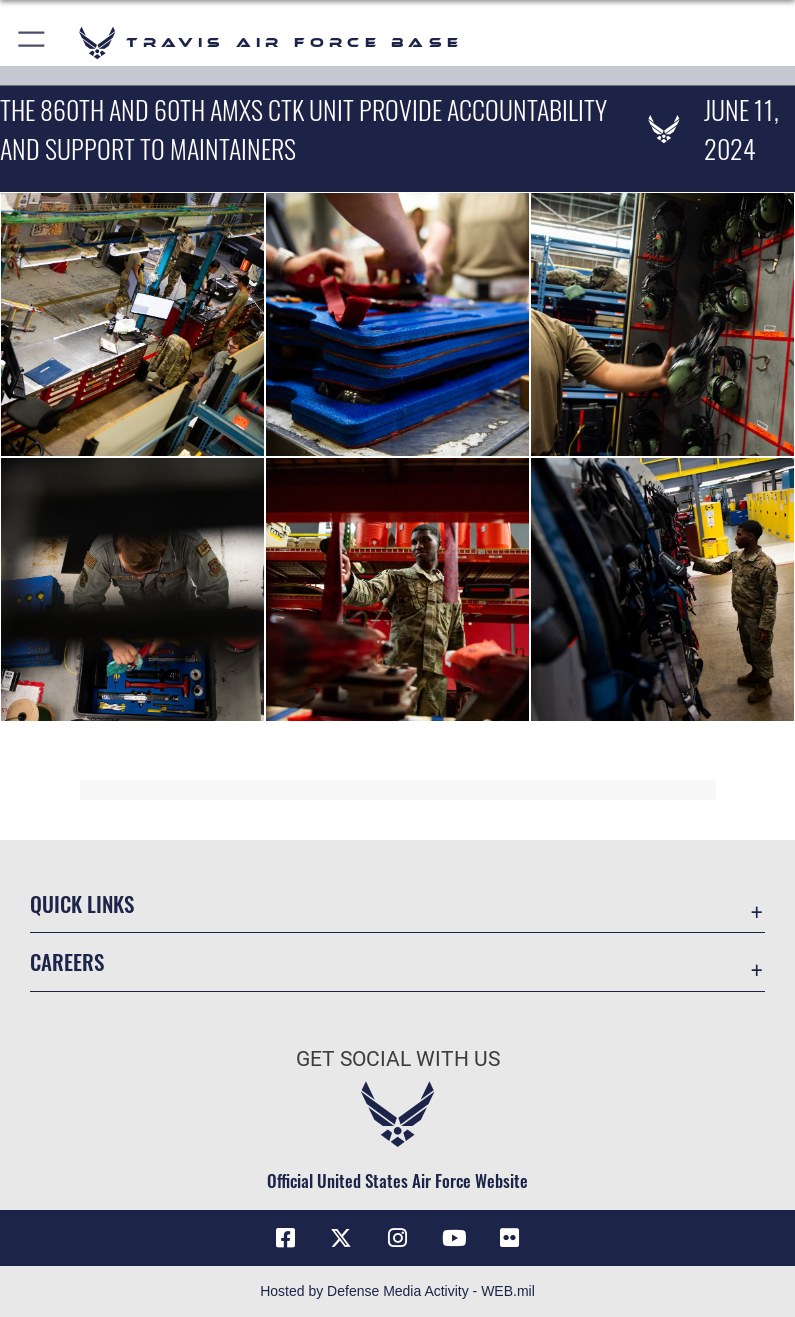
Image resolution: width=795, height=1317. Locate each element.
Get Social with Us (398, 1059)
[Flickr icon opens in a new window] (510, 1238)
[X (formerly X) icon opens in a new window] (341, 1238)
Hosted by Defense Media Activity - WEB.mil (397, 1291)
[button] (32, 42)
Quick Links (82, 903)
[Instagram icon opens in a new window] (398, 1238)
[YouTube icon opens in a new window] (454, 1238)
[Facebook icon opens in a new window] (285, 1238)
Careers (67, 961)
